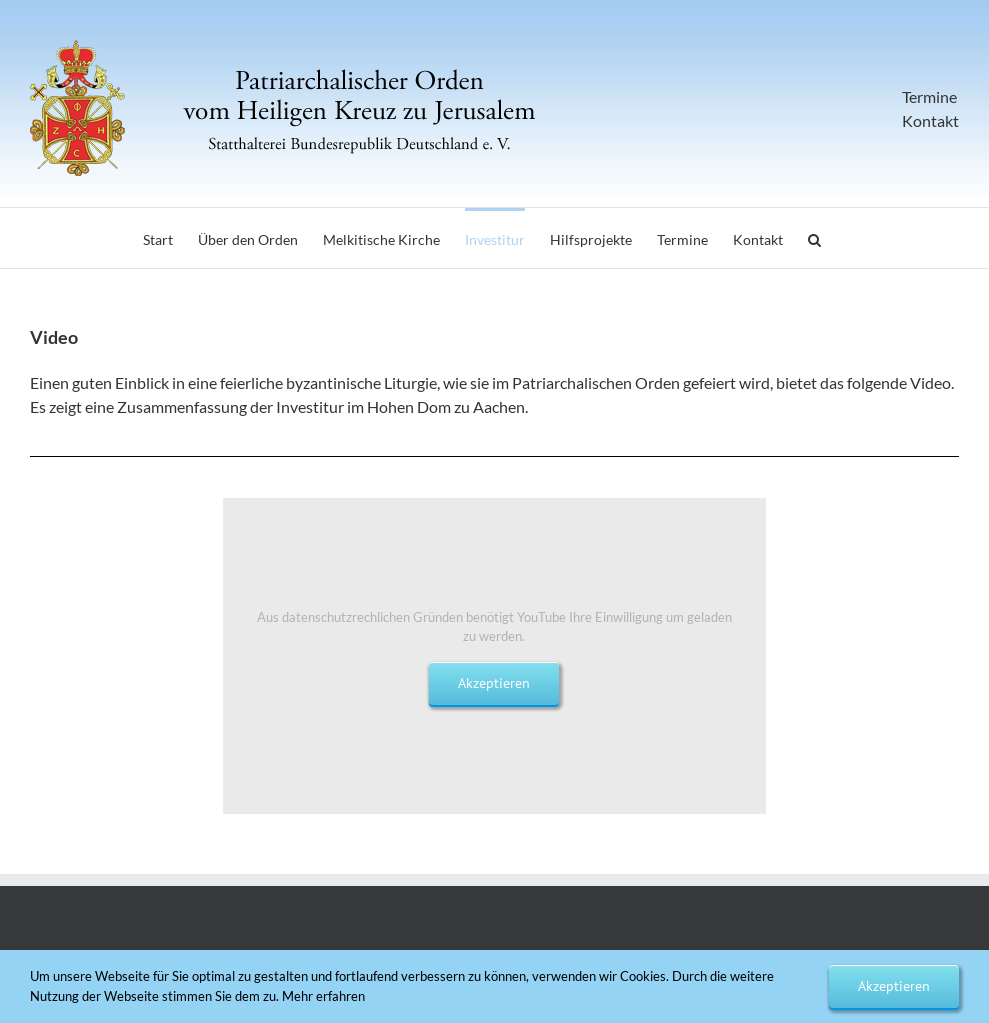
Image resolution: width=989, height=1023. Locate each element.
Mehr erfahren (323, 996)
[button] (814, 238)
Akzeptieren (494, 683)
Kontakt (930, 120)
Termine (929, 96)
